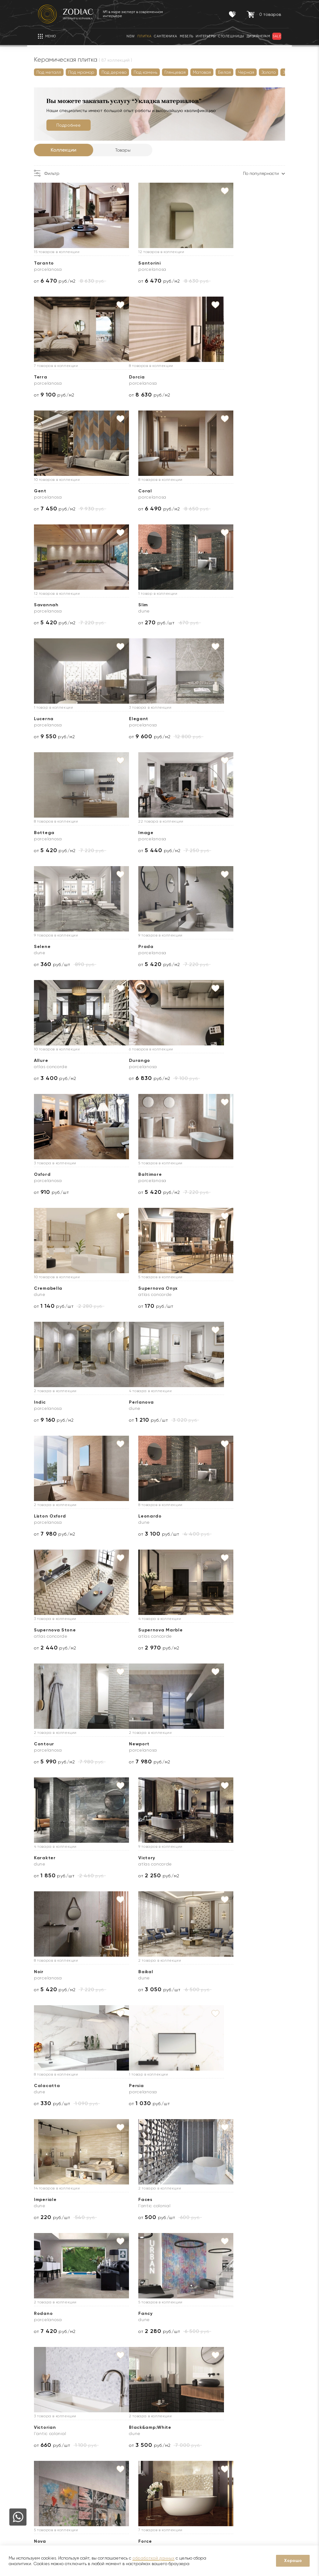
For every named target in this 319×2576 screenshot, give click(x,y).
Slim (127, 491)
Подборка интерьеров (184, 2507)
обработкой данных (153, 2557)
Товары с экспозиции (114, 2470)
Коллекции (67, 150)
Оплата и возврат (180, 2470)
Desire (213, 1857)
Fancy (129, 1630)
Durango (48, 832)
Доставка (171, 2433)
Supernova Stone (59, 1174)
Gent (128, 377)
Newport (48, 1288)
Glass (128, 1971)
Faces (213, 1516)
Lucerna (216, 491)
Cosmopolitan (54, 1971)
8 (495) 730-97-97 (255, 2432)
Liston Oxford (138, 1060)
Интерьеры (104, 2479)
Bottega (132, 605)
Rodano (47, 1630)
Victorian (217, 1630)
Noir (43, 1402)
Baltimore (218, 832)
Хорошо (293, 2560)
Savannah (50, 491)
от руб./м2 (58, 281)
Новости (47, 2442)
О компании (50, 2433)
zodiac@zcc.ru (256, 2491)
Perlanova (50, 1060)
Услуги (170, 2415)
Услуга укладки (177, 2461)
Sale (97, 2461)
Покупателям (110, 2415)
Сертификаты (107, 2442)
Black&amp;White (59, 1744)
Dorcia (46, 377)
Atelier (214, 1971)
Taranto (48, 263)
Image (213, 605)
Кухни (98, 2489)
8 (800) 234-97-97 (255, 2442)
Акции (99, 2451)
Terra (213, 263)
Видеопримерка (178, 2479)
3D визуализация (178, 2451)
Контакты (245, 2415)
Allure (213, 718)
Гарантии (102, 2433)
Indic (212, 946)
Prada (129, 718)
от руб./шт (140, 508)
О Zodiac (49, 2415)
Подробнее (72, 125)
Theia (45, 1857)
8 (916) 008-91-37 (254, 2481)
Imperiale (133, 1516)
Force (213, 1744)
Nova (128, 1744)
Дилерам (47, 2461)
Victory (214, 1288)
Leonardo (218, 1060)
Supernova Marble (144, 1174)
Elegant (47, 605)
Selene (46, 718)
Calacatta (219, 1402)
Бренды (46, 2451)
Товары (127, 150)
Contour (216, 1174)
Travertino (134, 1857)
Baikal (129, 1402)
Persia (45, 1516)
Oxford (130, 832)
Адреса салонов (260, 2500)
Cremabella (52, 946)
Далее (74, 2017)
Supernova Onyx (141, 946)
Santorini (133, 263)
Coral (213, 377)
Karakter (133, 1288)
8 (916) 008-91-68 (254, 2458)
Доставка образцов (181, 2442)
